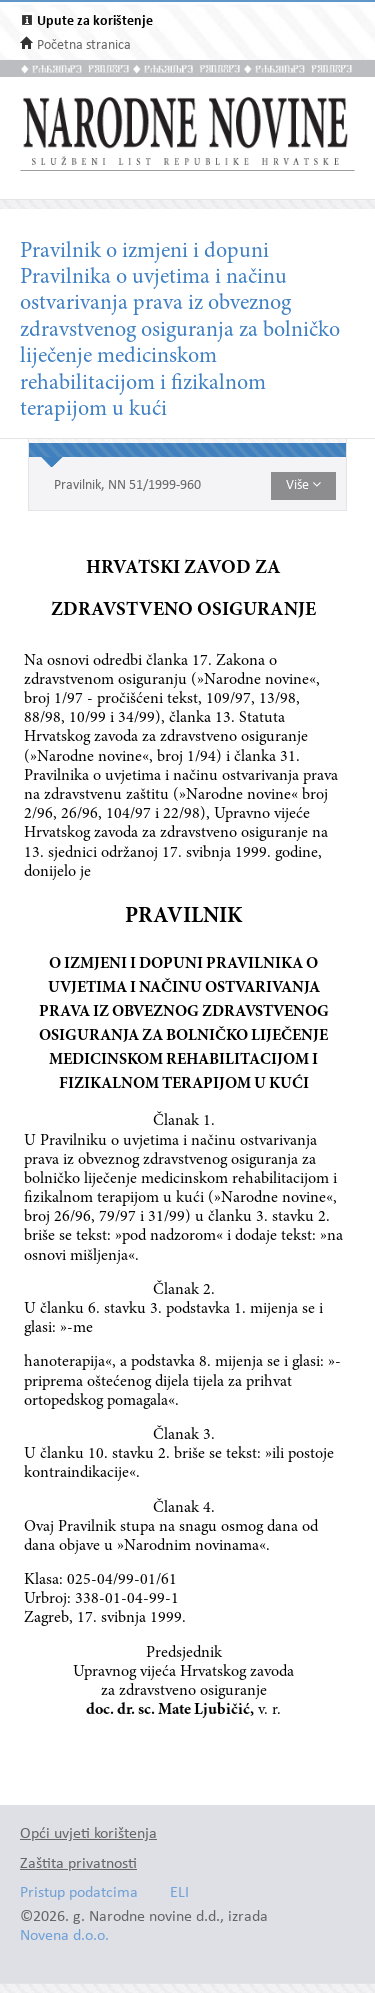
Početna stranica (84, 45)
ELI (179, 1893)
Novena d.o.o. (64, 1936)
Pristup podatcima (79, 1893)
